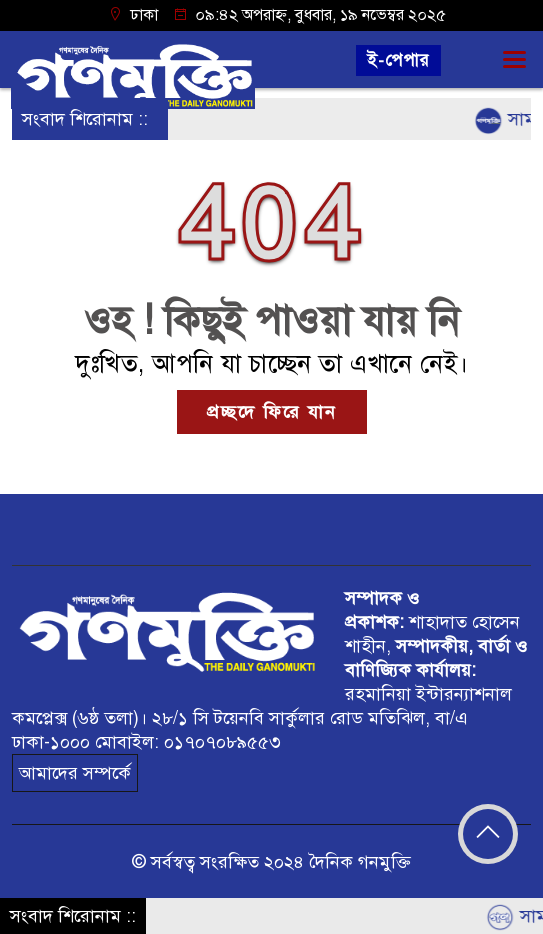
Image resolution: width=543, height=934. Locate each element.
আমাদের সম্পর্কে (75, 773)
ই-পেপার (398, 60)
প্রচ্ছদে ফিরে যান (272, 412)
